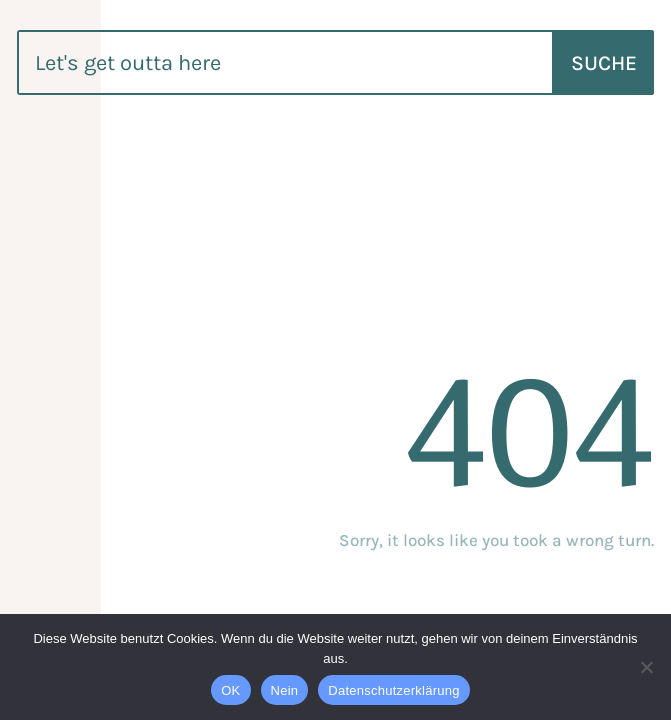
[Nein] (646, 667)
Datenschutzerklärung (393, 690)
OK (230, 690)
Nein (285, 690)
